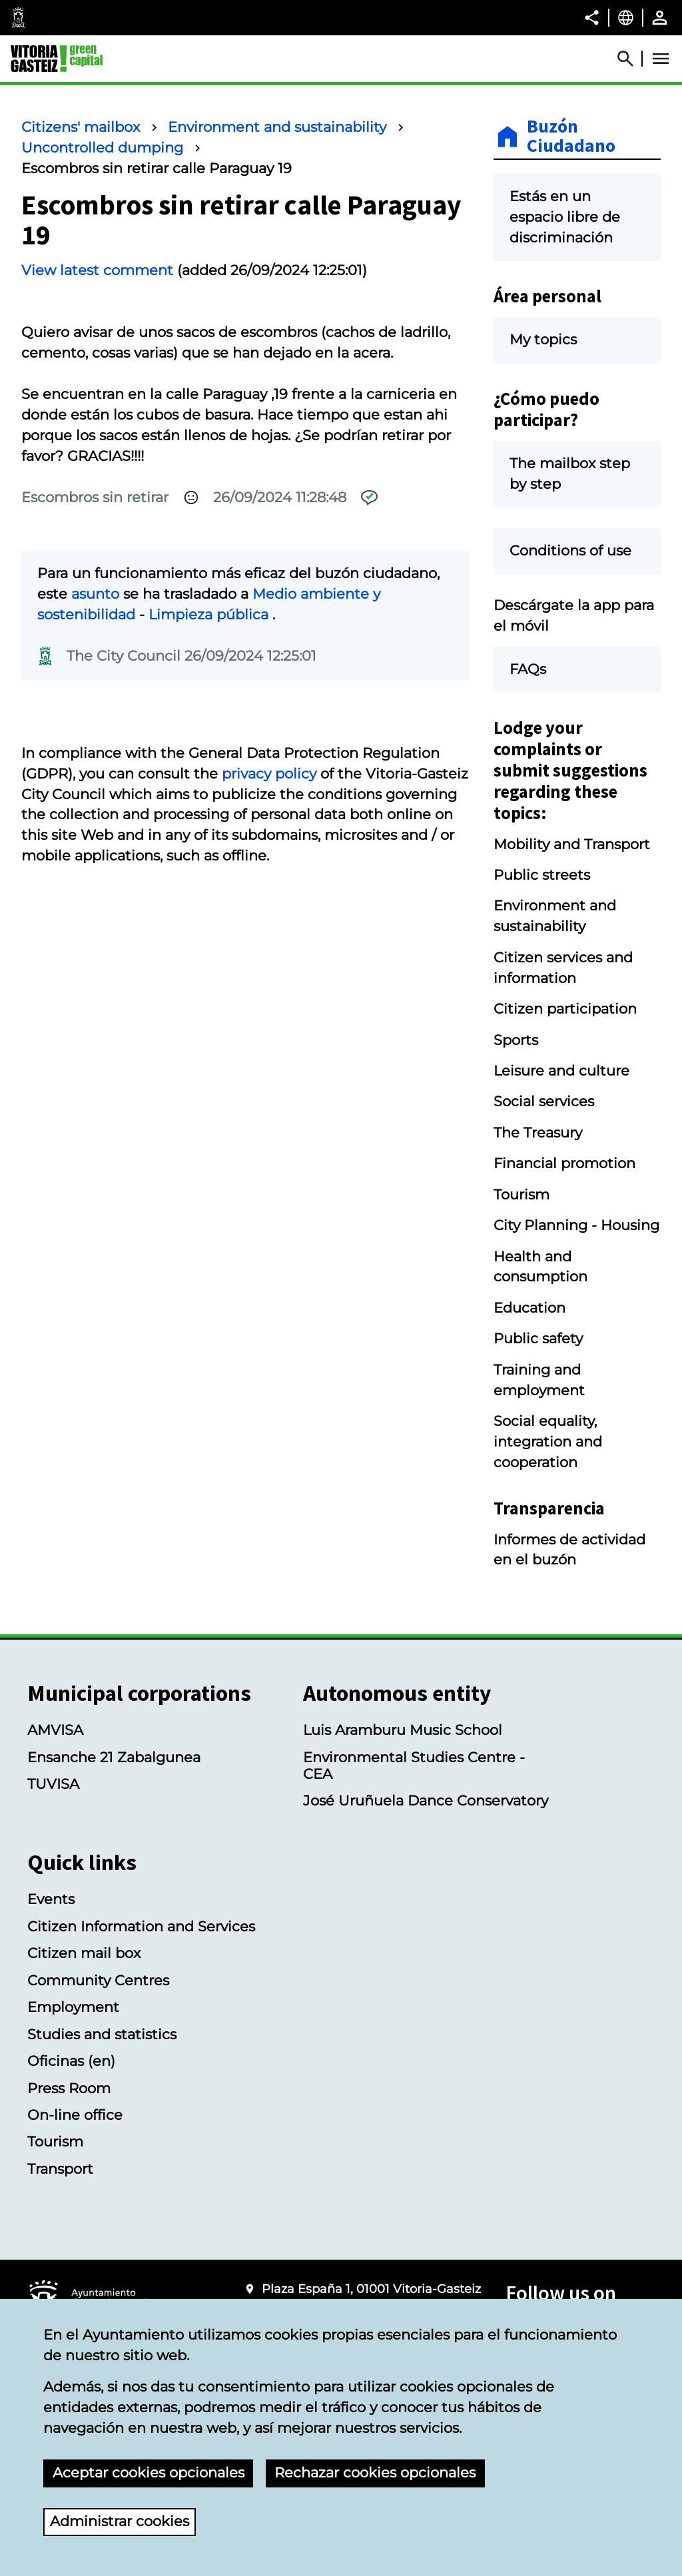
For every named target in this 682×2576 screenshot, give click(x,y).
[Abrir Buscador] (631, 59)
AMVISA (55, 1730)
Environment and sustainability (277, 127)
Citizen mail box (84, 1953)
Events (51, 1899)
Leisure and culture (561, 1070)
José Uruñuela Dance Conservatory (425, 1800)
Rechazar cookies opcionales (375, 2472)
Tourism (521, 1194)
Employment (73, 2007)
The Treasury (538, 1132)
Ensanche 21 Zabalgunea (113, 1757)
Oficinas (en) (71, 2061)
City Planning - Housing (576, 1225)
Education (529, 1307)
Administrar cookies (119, 2521)
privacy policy (269, 773)
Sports (516, 1040)
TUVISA (53, 1783)
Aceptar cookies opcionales (148, 2472)
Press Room (69, 2088)
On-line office (75, 2114)
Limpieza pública (210, 614)
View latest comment (97, 270)
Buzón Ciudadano (571, 136)
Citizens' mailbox (80, 127)
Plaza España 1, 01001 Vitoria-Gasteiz (371, 2289)
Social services (544, 1101)
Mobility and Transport (572, 844)
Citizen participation (565, 1008)
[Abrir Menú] (660, 59)
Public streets (542, 874)
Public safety (538, 1338)
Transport (60, 2168)
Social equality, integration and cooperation (548, 1441)
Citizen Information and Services (141, 1926)
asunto (95, 593)
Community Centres (98, 1980)
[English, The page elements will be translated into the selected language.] (625, 17)
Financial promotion (564, 1163)
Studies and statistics (101, 2034)
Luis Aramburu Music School (402, 1730)
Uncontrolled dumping (102, 147)
